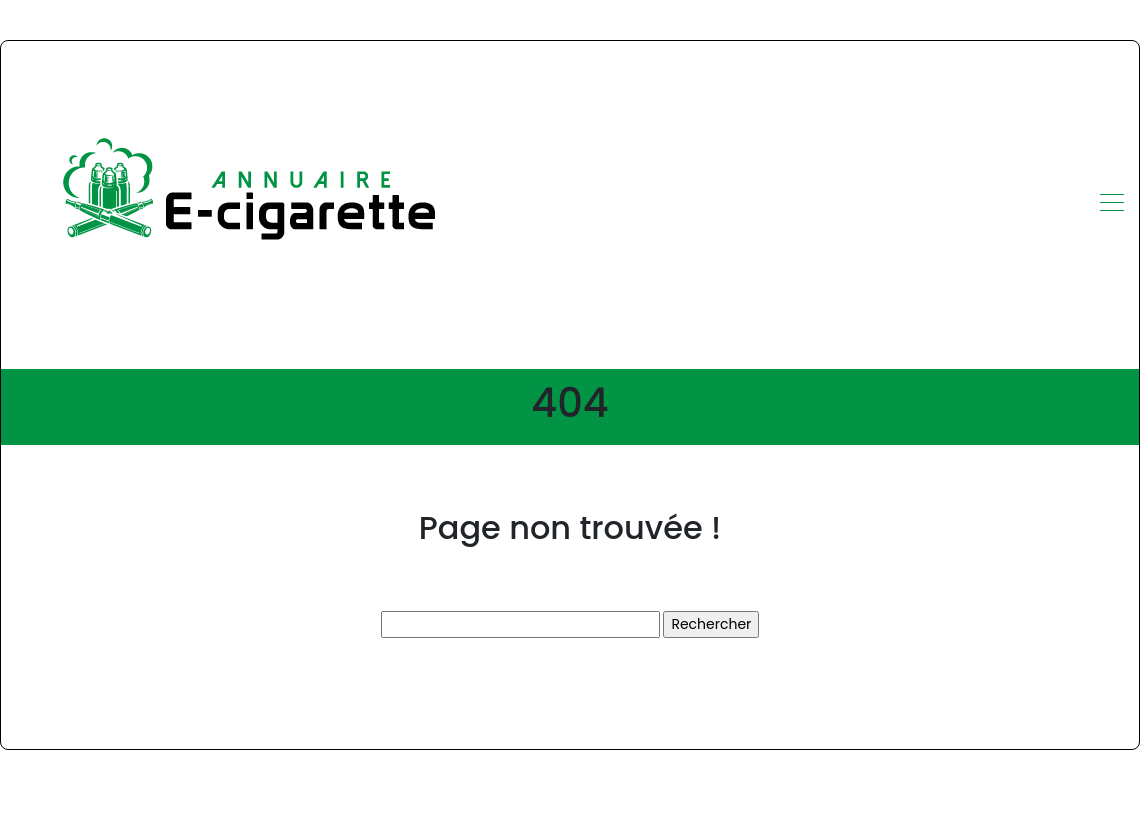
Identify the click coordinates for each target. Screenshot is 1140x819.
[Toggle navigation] (1111, 205)
